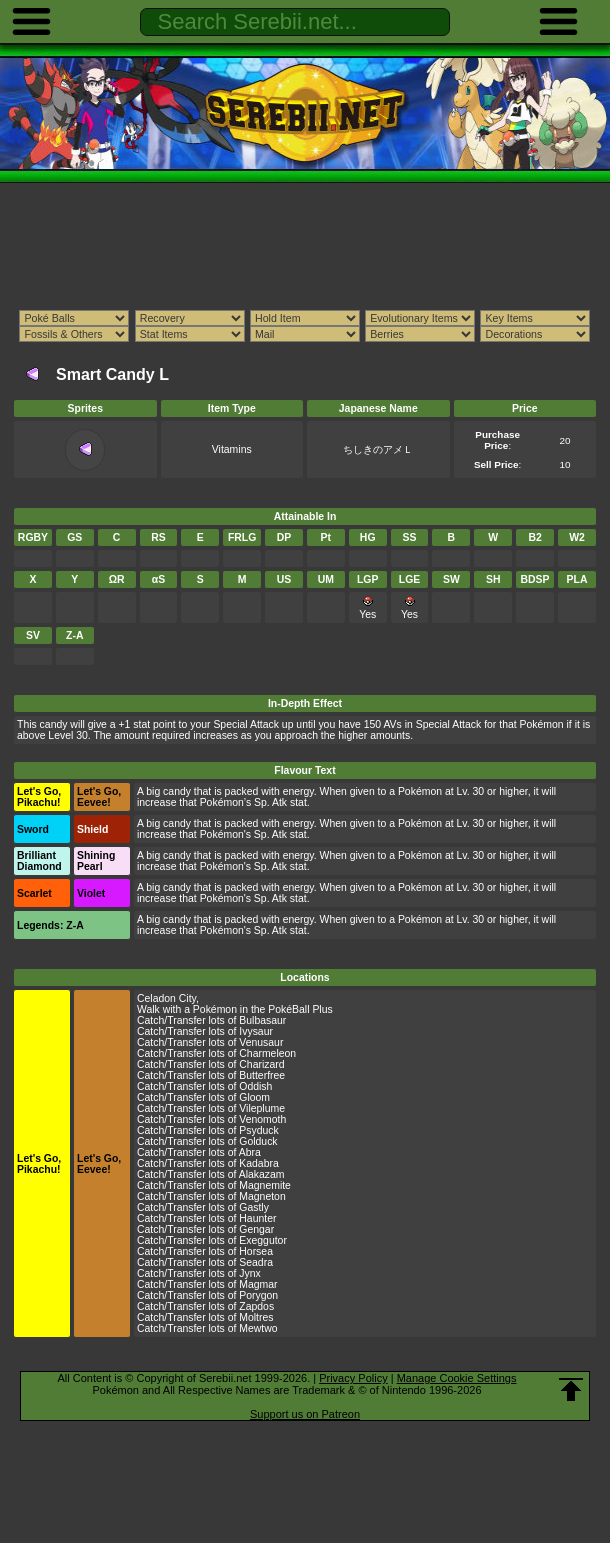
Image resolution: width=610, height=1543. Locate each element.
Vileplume (262, 1108)
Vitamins (232, 449)
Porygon (258, 1295)
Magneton (262, 1196)
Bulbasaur (262, 1020)
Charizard (261, 1064)
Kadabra (258, 1163)
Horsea (256, 1251)
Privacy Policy (353, 1378)
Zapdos (256, 1306)
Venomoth (262, 1119)
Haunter (257, 1218)
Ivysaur (256, 1031)
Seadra (256, 1262)
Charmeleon (267, 1053)
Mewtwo (258, 1328)
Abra (250, 1152)
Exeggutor (263, 1240)
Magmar (258, 1284)
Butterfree (262, 1075)
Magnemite (265, 1185)
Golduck (258, 1141)
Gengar (256, 1229)
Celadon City (166, 998)
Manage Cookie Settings (457, 1378)
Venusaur (261, 1042)
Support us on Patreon (305, 1414)
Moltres (256, 1317)
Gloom (254, 1097)
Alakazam (262, 1174)
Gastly (254, 1207)
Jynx (249, 1273)
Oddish (255, 1086)
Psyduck (258, 1130)
